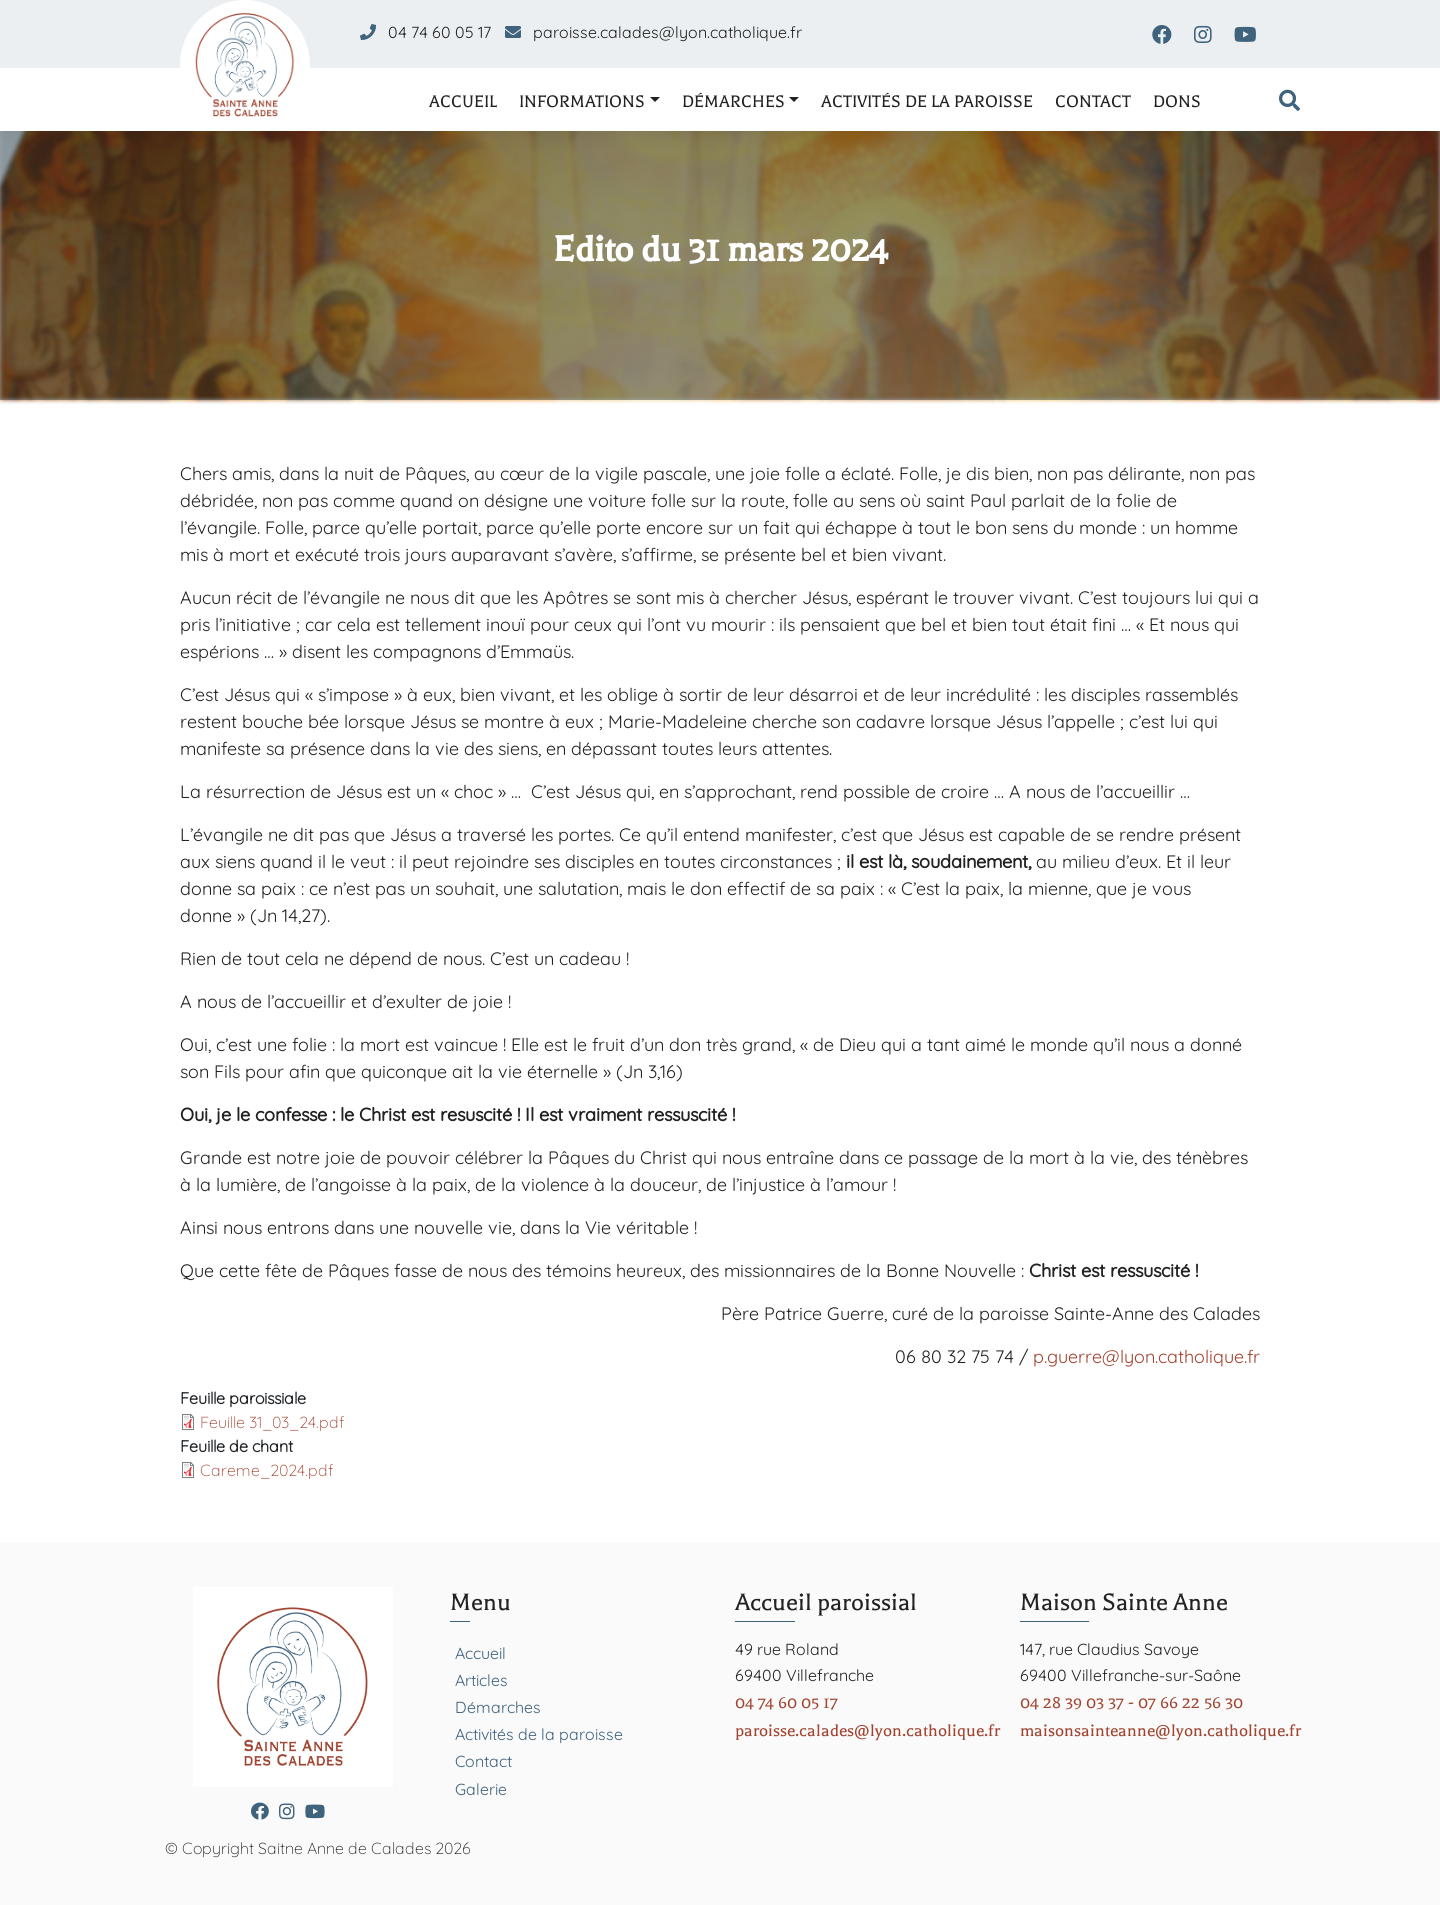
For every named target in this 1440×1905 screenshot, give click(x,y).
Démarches (733, 101)
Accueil (463, 101)
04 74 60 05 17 (439, 32)
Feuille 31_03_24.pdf (272, 1422)
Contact (1093, 101)
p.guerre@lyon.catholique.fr (1146, 1356)
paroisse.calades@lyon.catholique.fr (667, 32)
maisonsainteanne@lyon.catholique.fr (1160, 1730)
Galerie (481, 1789)
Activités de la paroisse (927, 101)
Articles (481, 1680)
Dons (1177, 101)
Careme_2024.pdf (266, 1470)
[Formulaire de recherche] (1289, 102)
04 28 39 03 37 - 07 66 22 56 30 (1131, 1702)
